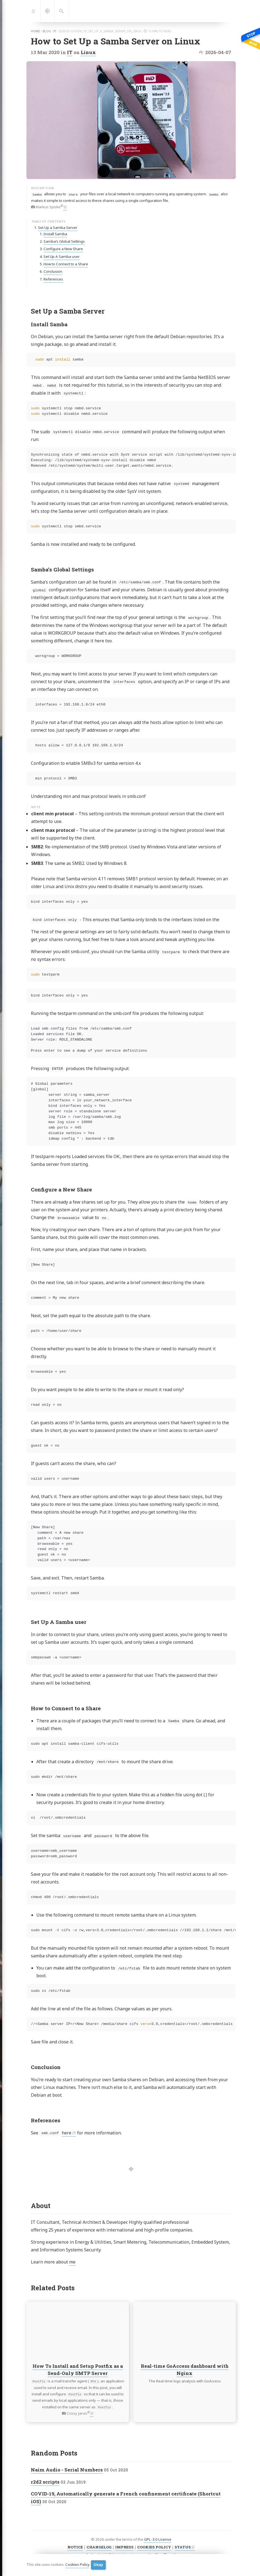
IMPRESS (124, 2547)
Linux (88, 52)
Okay (98, 2564)
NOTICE (75, 2547)
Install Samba (55, 233)
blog (47, 31)
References (53, 279)
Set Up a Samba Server (57, 227)
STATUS (183, 2547)
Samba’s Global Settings (64, 241)
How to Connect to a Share (66, 263)
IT (69, 52)
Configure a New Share (63, 248)
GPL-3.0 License (157, 2539)
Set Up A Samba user (62, 256)
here (66, 2133)
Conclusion (53, 271)
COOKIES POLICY (154, 2547)
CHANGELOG (99, 2547)
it (55, 31)
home (35, 31)
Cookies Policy (77, 2564)
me (72, 2262)
